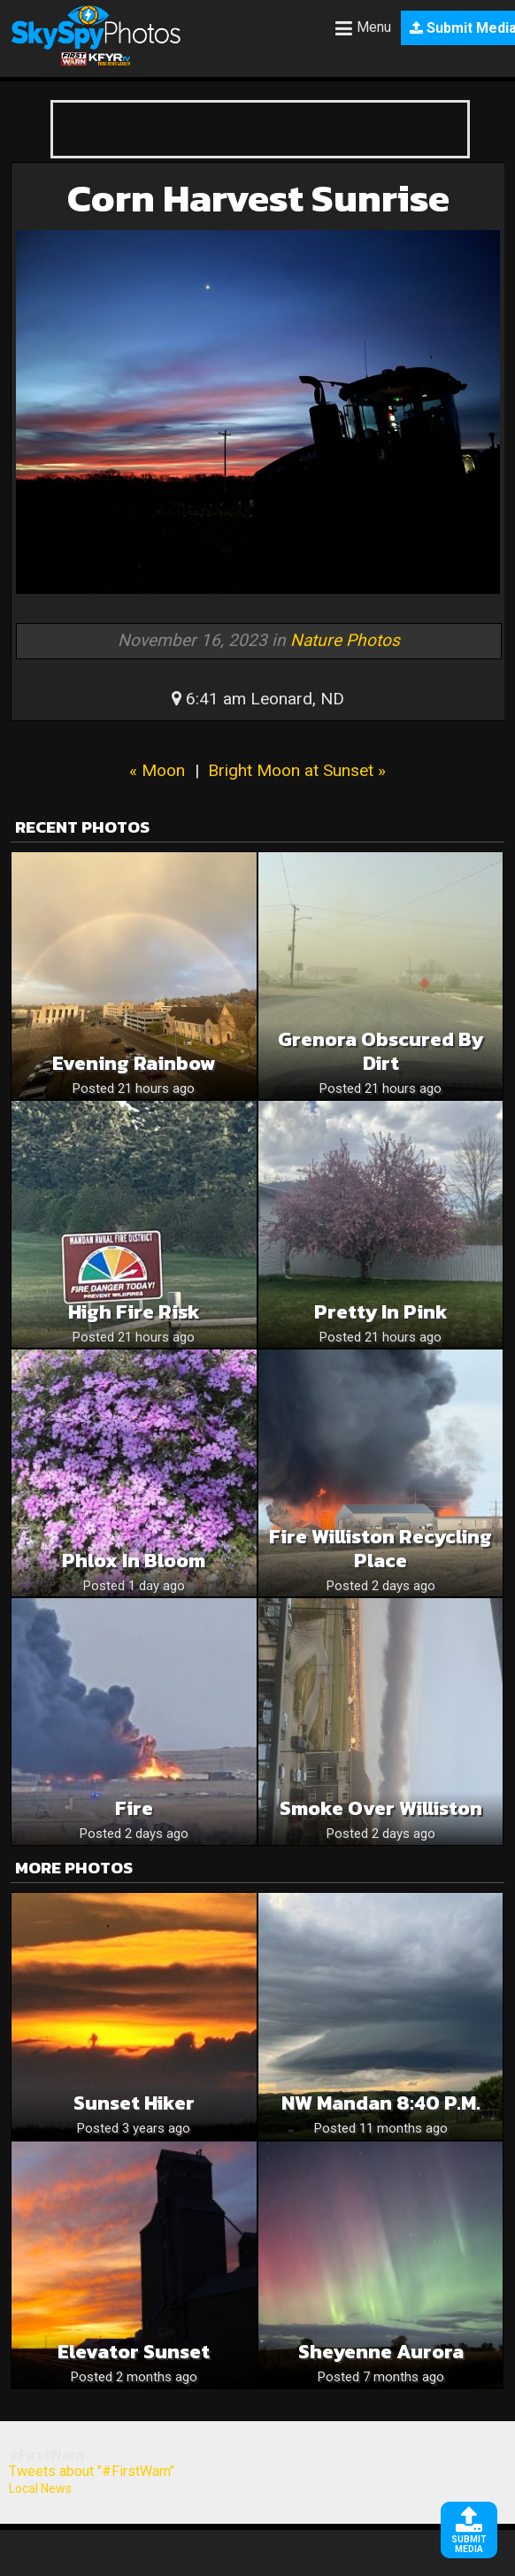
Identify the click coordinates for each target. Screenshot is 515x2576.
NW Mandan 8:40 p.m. (380, 2103)
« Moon (157, 770)
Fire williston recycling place (380, 1549)
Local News (40, 2488)
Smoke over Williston (381, 1808)
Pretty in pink (381, 1312)
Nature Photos (345, 640)
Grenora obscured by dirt (380, 1051)
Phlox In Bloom (133, 1561)
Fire (134, 1808)
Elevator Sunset (134, 2352)
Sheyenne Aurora (381, 2352)
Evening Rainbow (134, 1063)
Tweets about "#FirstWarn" (91, 2471)
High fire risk (134, 1312)
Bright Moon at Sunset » (297, 770)
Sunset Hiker (134, 2103)
